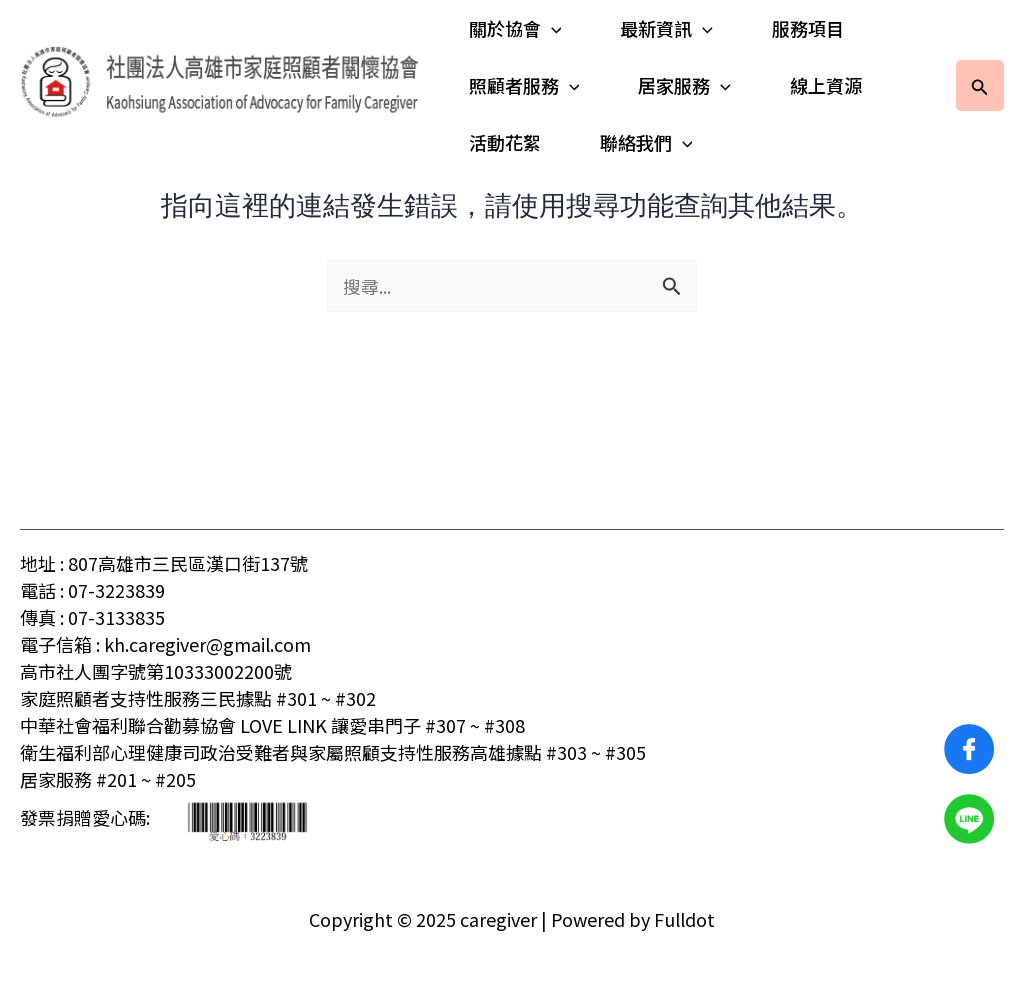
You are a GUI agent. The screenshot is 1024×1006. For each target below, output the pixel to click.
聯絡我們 (643, 142)
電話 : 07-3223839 (92, 590)
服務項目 (802, 28)
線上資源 (820, 85)
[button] (980, 85)
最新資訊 (663, 28)
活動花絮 (505, 142)
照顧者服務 (524, 85)
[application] (551, 28)
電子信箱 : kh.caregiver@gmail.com (165, 644)
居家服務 (681, 85)
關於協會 (515, 28)
